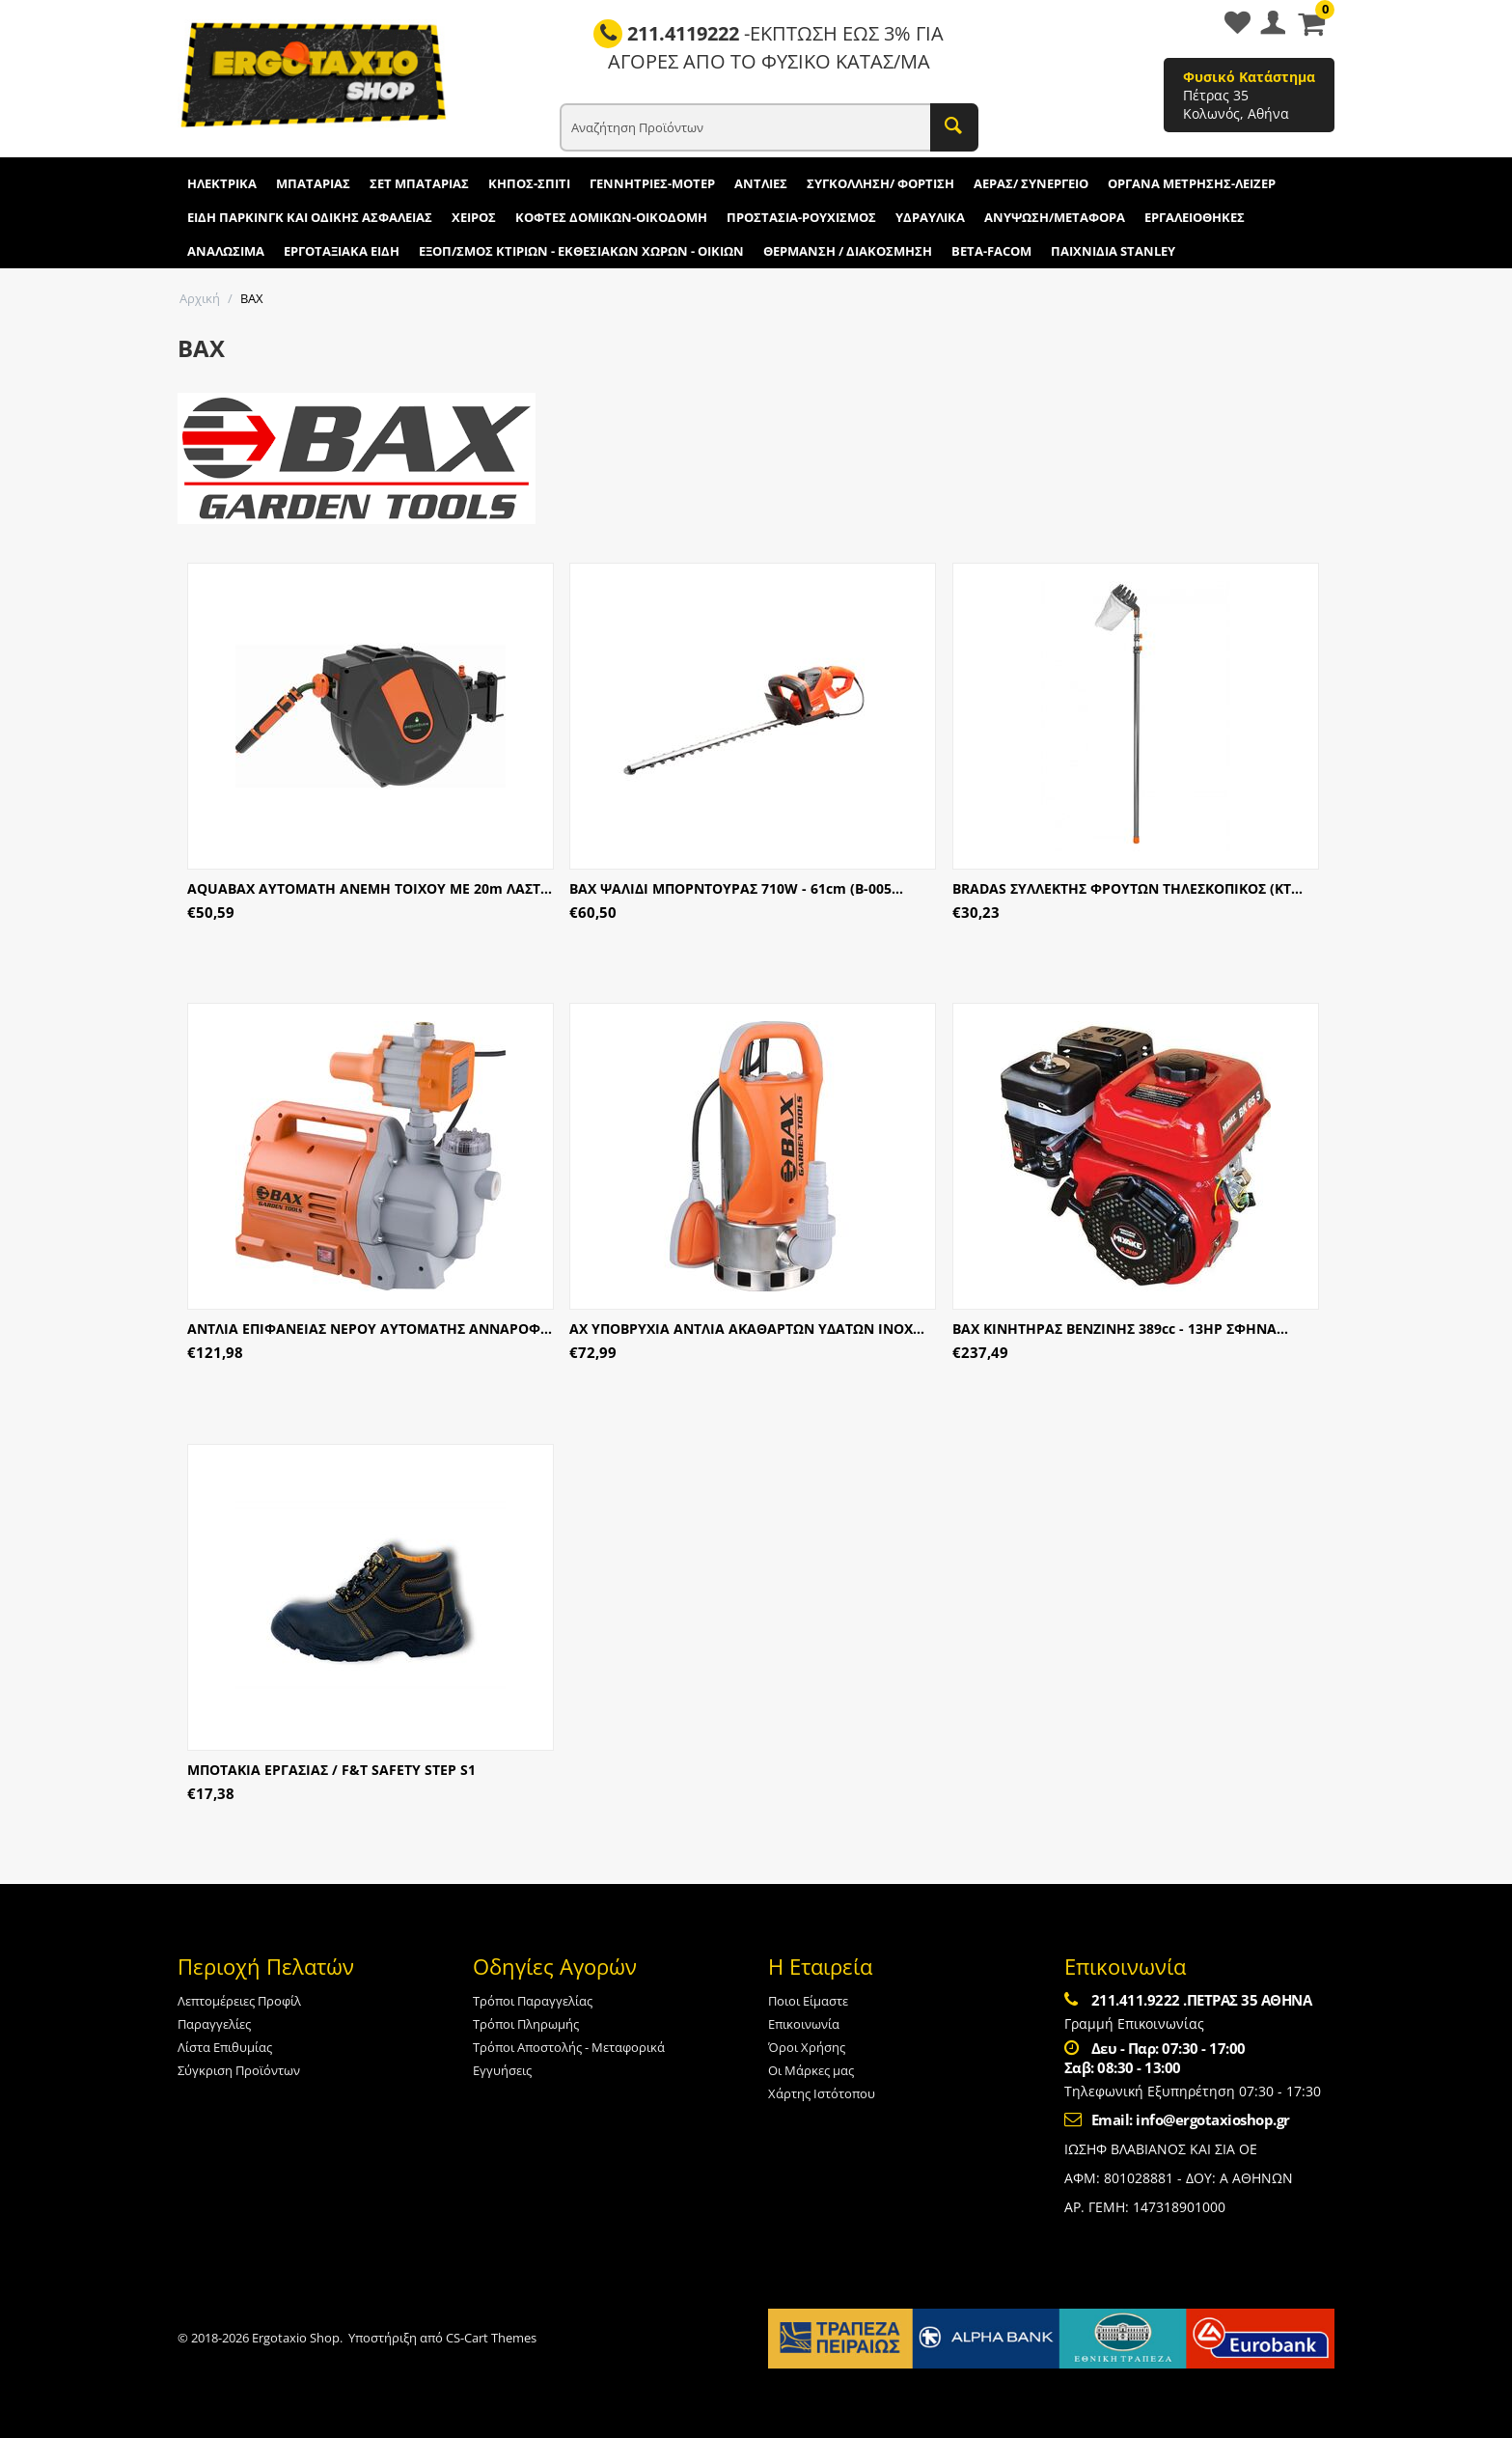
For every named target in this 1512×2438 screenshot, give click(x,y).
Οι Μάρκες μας (811, 2070)
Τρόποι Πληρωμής (526, 2024)
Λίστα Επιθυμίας (225, 2047)
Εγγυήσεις (502, 2070)
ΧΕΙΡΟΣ (474, 217)
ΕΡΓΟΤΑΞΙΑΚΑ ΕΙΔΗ (341, 251)
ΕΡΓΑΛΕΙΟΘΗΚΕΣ (1194, 217)
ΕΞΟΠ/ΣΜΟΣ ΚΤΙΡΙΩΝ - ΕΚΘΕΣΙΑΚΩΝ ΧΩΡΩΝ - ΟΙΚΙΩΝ (581, 251)
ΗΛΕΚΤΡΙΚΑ (222, 183)
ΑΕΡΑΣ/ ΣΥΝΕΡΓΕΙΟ (1031, 183)
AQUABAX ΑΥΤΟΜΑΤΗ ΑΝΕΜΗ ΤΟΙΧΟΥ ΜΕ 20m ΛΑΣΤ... (369, 888)
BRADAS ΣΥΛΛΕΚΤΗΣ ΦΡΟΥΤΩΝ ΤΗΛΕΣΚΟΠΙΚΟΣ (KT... (1127, 888)
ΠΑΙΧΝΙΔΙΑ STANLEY (1113, 251)
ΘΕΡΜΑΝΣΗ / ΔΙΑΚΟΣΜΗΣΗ (847, 251)
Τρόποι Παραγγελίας (532, 2000)
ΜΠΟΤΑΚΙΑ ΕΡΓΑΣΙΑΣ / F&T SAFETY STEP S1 (331, 1769)
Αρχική (199, 298)
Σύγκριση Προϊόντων (239, 2070)
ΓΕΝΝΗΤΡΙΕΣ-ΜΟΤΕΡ (652, 183)
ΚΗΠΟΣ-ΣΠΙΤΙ (529, 183)
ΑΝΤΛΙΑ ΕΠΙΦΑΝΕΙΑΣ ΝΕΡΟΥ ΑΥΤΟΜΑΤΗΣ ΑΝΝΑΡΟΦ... (369, 1328)
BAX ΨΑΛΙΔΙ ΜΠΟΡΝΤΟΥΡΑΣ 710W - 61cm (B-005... (736, 888)
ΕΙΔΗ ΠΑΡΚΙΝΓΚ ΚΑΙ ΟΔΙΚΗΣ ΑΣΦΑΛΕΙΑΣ (309, 217)
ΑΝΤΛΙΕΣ (760, 183)
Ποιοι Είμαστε (808, 2000)
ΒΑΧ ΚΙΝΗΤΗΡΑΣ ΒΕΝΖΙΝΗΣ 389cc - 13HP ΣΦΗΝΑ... (1120, 1328)
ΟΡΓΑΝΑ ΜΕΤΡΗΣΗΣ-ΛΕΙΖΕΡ (1192, 183)
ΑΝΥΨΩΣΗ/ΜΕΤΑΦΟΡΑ (1054, 217)
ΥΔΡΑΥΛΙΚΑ (930, 217)
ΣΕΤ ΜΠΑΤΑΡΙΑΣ (419, 183)
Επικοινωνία (803, 2024)
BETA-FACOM (991, 251)
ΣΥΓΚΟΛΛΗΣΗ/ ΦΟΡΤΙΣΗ (880, 183)
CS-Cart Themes (491, 2337)
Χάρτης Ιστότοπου (821, 2093)
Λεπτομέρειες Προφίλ (239, 2000)
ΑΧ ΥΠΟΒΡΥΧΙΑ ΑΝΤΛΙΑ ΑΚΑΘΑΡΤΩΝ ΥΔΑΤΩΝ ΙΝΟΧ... (746, 1328)
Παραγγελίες (214, 2024)
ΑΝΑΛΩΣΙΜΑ (225, 251)
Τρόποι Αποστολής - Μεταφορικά (569, 2047)
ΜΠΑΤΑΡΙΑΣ (313, 183)
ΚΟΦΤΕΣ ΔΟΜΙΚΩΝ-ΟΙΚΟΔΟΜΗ (611, 217)
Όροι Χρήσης (806, 2047)
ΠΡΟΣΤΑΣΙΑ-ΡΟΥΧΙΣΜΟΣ (801, 217)
